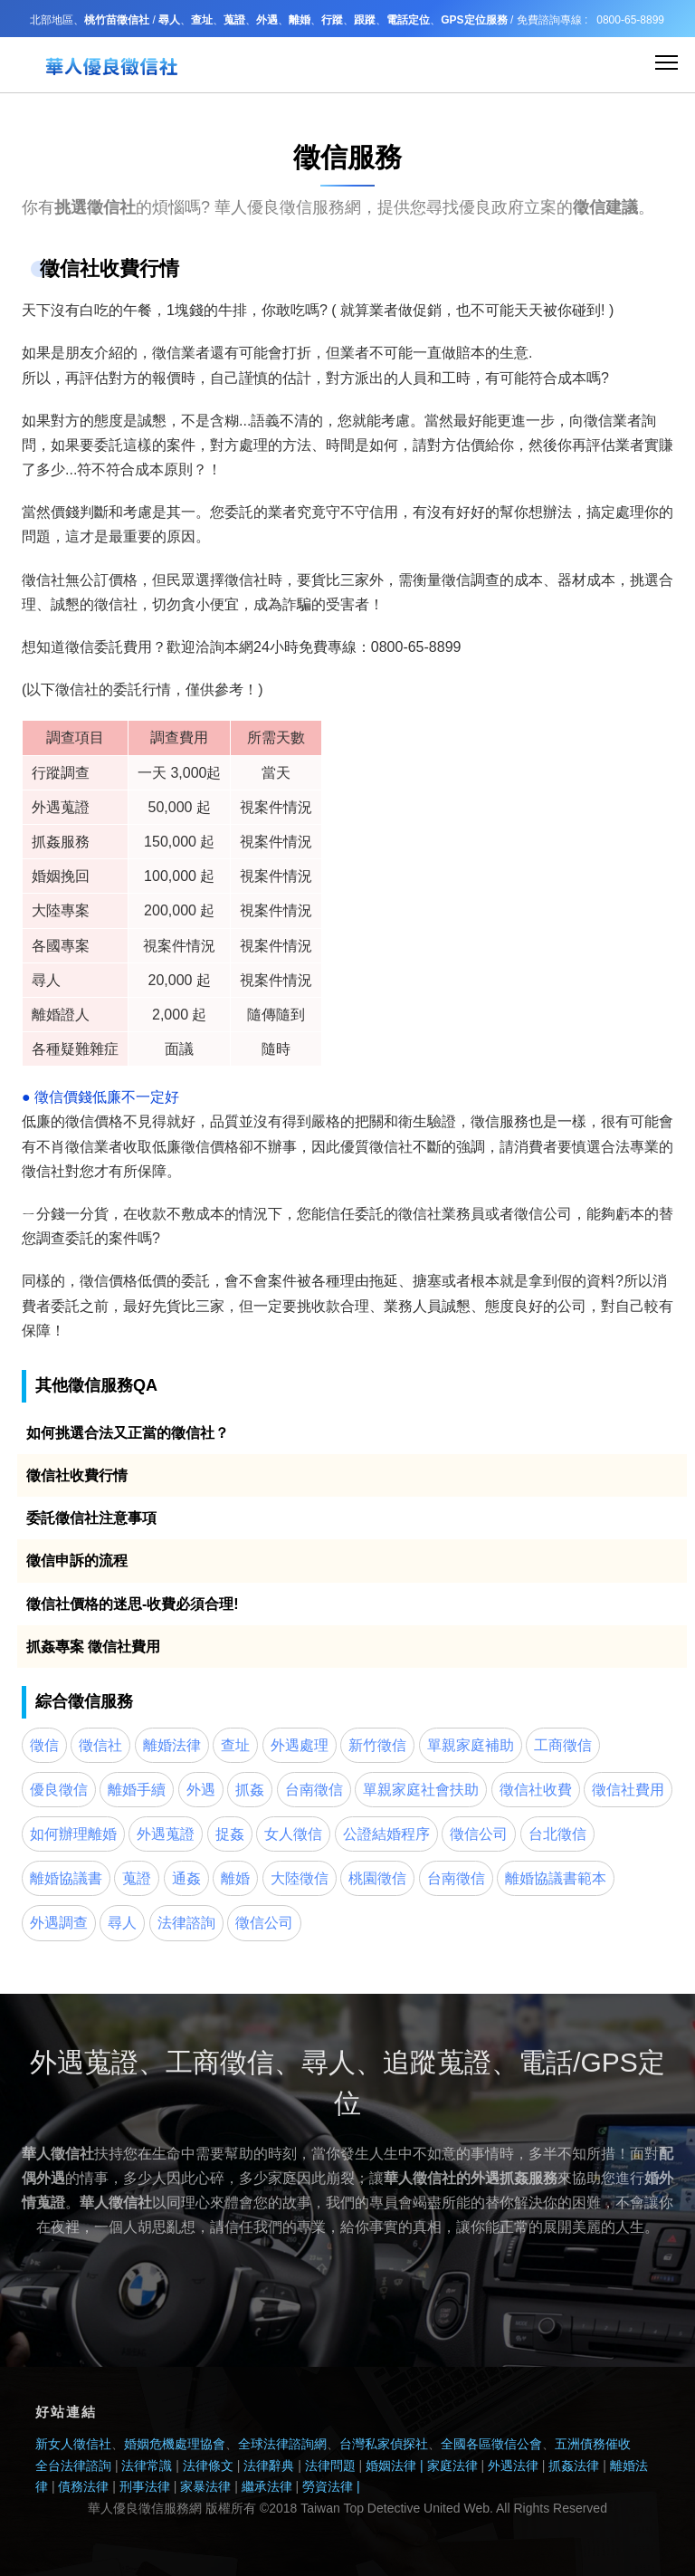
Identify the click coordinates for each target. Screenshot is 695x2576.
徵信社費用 (628, 1789)
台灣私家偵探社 (383, 2444)
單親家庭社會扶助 (421, 1789)
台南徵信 (314, 1789)
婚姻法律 (391, 2465)
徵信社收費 (536, 1789)
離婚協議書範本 (555, 1878)
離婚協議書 (66, 1878)
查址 (235, 1745)
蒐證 (136, 1878)
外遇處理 (299, 1745)
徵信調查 (471, 580)
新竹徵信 (377, 1745)
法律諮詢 (186, 1922)
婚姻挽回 (61, 876)
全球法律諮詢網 (282, 2444)
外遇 (200, 1789)
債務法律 (82, 2486)
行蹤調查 (61, 772)
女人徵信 (293, 1834)
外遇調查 (59, 1922)
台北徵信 (557, 1834)
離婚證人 (61, 1014)
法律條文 (208, 2465)
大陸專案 (61, 910)
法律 (219, 2486)
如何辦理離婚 (73, 1834)
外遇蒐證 (61, 807)
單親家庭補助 (470, 1745)
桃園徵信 (377, 1878)
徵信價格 (94, 1121)
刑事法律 (146, 2486)
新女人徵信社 (73, 2444)
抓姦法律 (573, 2465)
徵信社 (43, 580)
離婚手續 (137, 1789)
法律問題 (330, 2465)
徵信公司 (543, 1213)
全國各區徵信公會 (491, 2444)
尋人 (46, 980)
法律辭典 (268, 2465)
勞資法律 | (331, 2486)
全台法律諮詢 (73, 2465)
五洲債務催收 (593, 2444)
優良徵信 (59, 1789)
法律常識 (146, 2465)
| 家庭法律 (446, 2465)
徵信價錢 (61, 1097)
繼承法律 (267, 2486)
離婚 (235, 1878)
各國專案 (61, 945)
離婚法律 (172, 1745)
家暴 (192, 2486)
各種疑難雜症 (75, 1049)
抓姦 (46, 841)
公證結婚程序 (386, 1834)
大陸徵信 (299, 1878)
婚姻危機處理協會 (174, 2444)
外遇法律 (513, 2465)
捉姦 (229, 1834)
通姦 (186, 1878)
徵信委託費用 (108, 647)
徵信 (485, 1121)
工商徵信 (563, 1745)
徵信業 (173, 352)
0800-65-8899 (630, 20)
